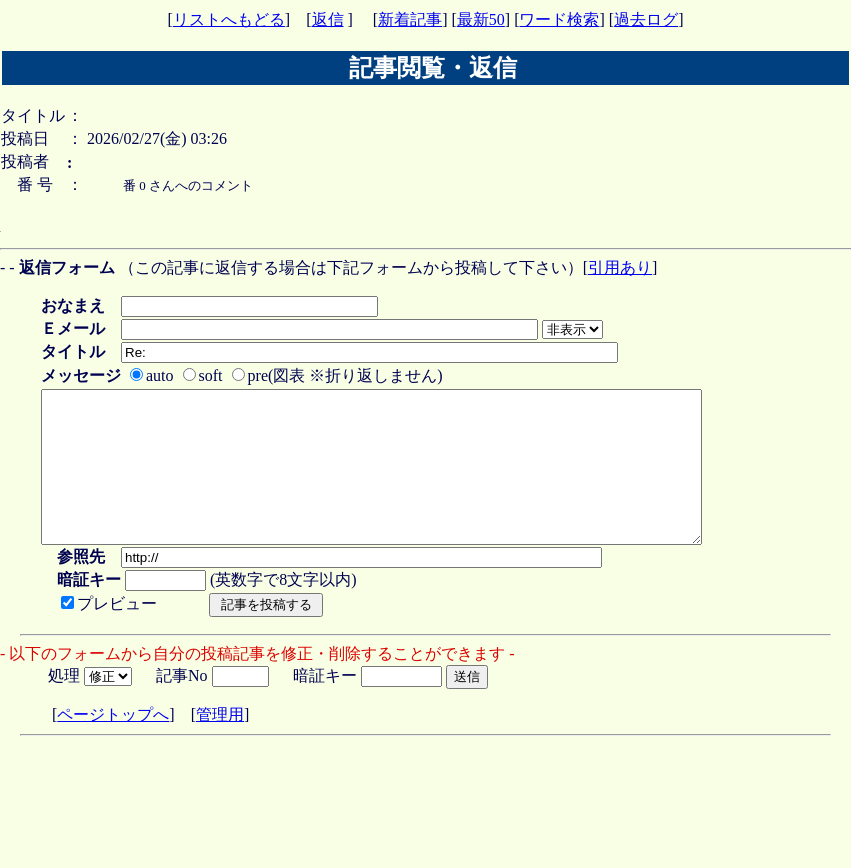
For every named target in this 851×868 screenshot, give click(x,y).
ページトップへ (113, 744)
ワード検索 (559, 19)
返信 (328, 19)
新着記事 (410, 19)
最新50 (481, 19)
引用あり (620, 267)
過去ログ (646, 19)
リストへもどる (229, 19)
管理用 (220, 744)
